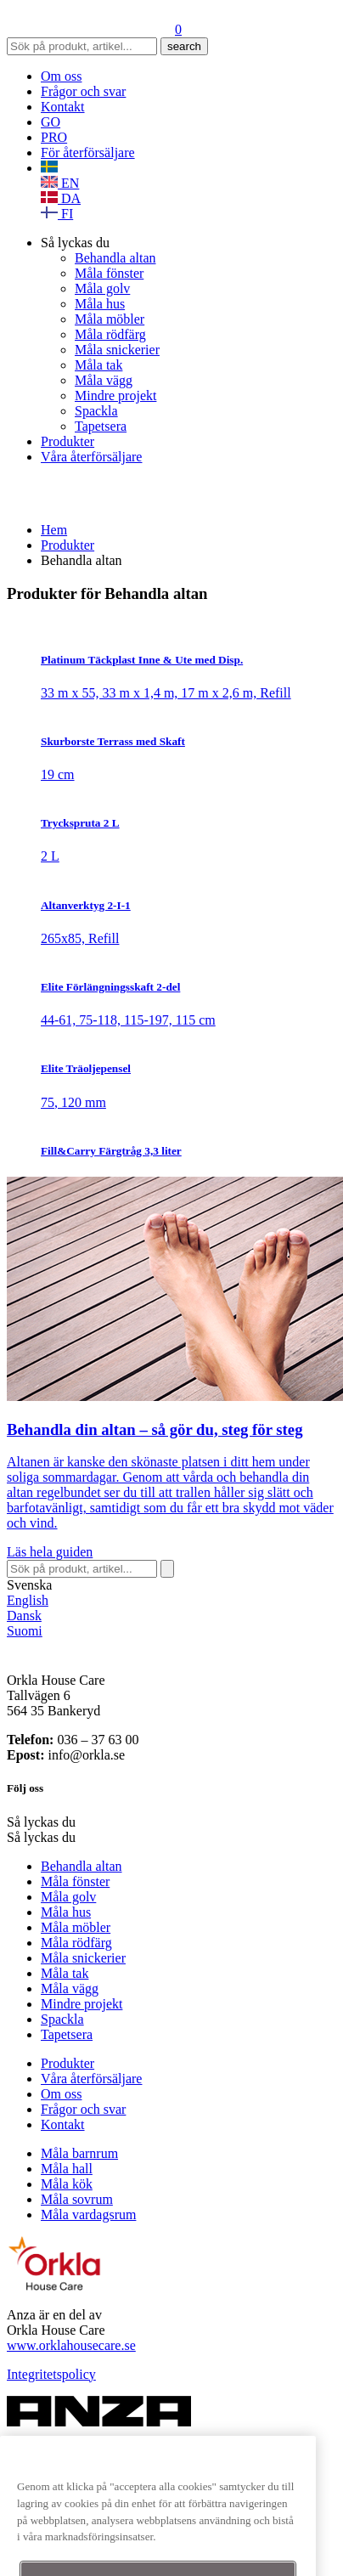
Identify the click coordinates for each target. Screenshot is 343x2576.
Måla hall (67, 2168)
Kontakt (63, 106)
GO (50, 122)
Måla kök (67, 2184)
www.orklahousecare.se (71, 2345)
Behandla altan (115, 258)
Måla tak (98, 365)
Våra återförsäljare (91, 456)
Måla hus (100, 304)
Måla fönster (109, 273)
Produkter (67, 441)
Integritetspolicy (51, 2374)
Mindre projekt (115, 395)
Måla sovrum (77, 2199)
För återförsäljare (88, 152)
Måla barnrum (79, 2153)
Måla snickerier (117, 349)
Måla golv (102, 288)
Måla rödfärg (110, 334)
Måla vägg (103, 380)
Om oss (61, 76)
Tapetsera (101, 426)
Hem (54, 530)
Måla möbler (109, 319)
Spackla (96, 411)
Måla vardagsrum (88, 2214)
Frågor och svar (83, 91)
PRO (54, 137)
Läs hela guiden (50, 1552)
